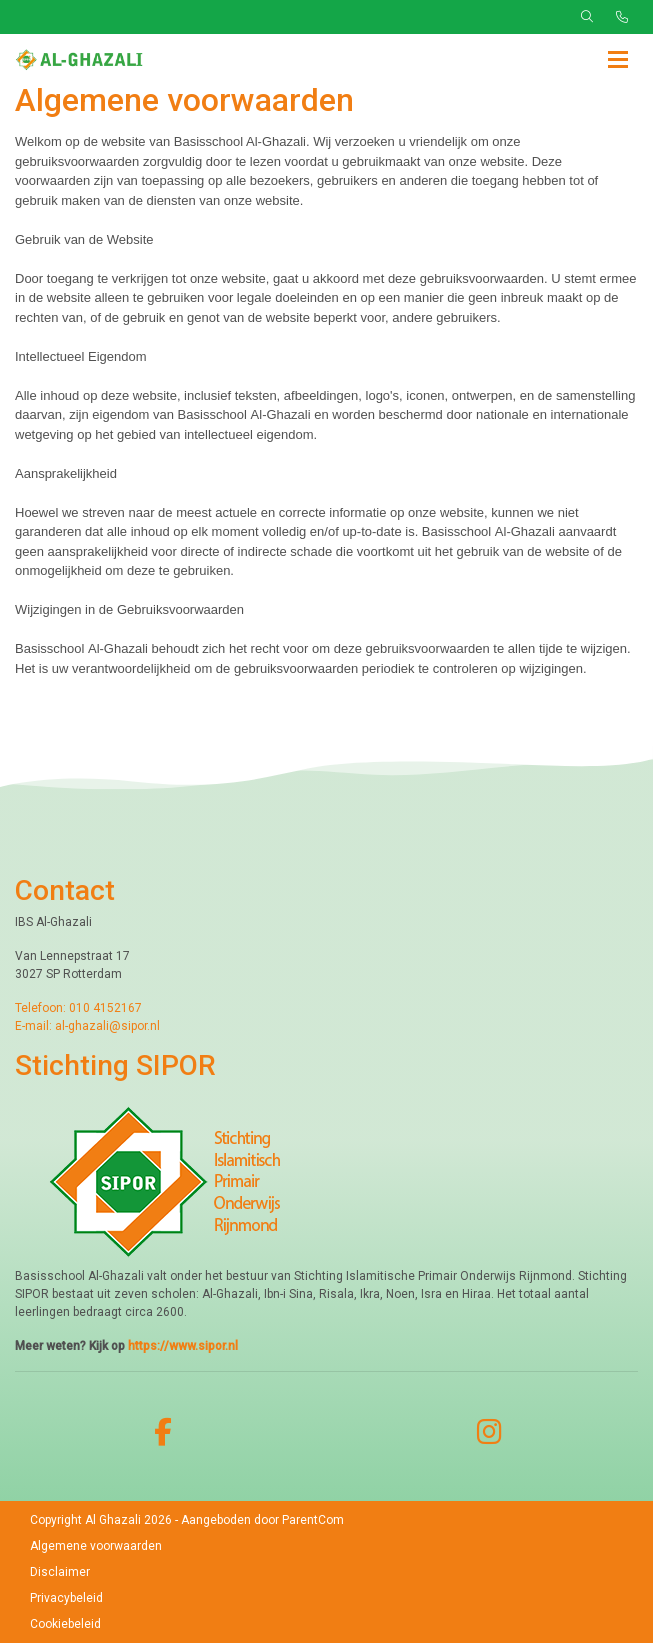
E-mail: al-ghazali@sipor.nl (87, 1026)
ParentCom (313, 1520)
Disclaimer (60, 1572)
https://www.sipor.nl (183, 1346)
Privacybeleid (66, 1598)
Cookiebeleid (65, 1624)
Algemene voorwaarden (96, 1546)
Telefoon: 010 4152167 (78, 1008)
